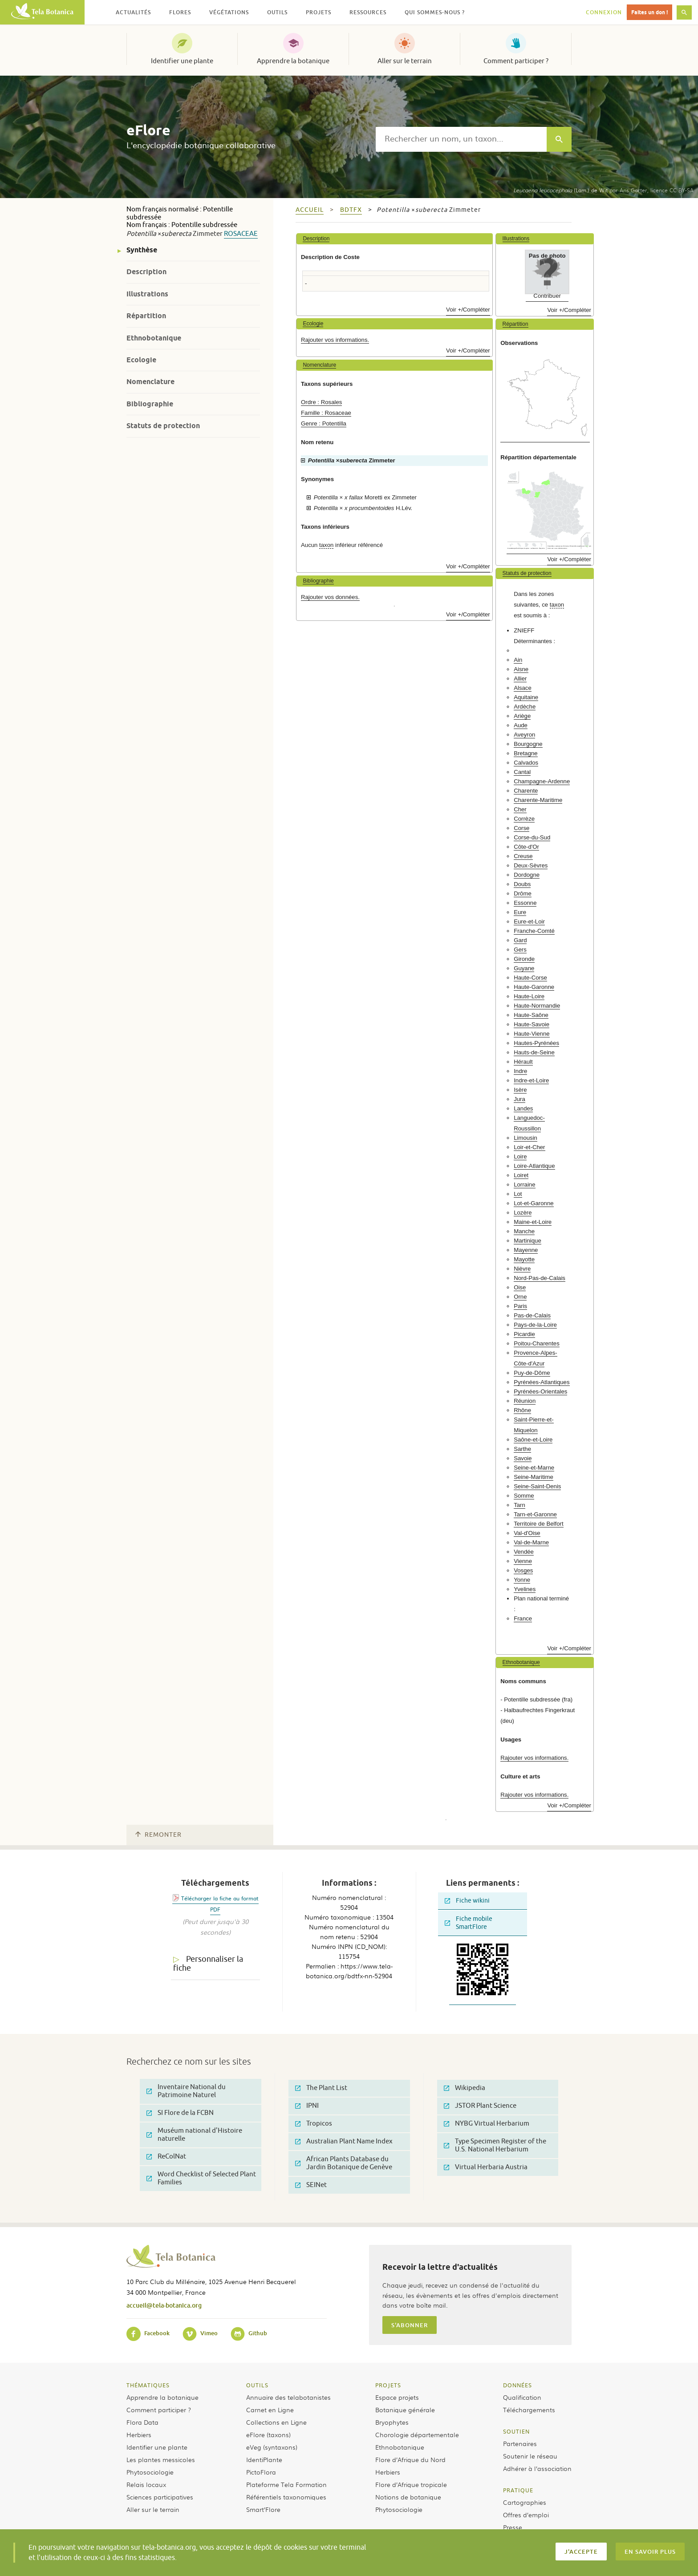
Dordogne (527, 874)
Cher (520, 809)
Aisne (521, 669)
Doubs (522, 884)
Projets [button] (318, 12)
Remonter (158, 1835)
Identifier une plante (182, 61)
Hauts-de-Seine (534, 1052)
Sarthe (522, 1449)
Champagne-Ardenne (542, 781)
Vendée (524, 1551)
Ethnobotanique (153, 338)
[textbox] (461, 139)
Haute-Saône (531, 1015)
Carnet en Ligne (270, 2409)
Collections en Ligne (276, 2422)
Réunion (525, 1400)
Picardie (524, 1334)
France (523, 1618)
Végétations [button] (229, 12)
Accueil (310, 210)
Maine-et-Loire (533, 1222)
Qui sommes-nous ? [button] (435, 12)
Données (517, 2385)
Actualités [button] (133, 12)
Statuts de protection (163, 425)
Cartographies (524, 2502)
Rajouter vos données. (330, 597)
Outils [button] (277, 12)
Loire (520, 1156)
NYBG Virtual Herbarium (486, 2123)
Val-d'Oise (527, 1533)
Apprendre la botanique (293, 61)
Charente (526, 790)
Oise (520, 1287)
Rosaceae (241, 234)
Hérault (523, 1061)
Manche (524, 1231)
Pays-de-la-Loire (535, 1324)
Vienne (523, 1561)
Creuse (523, 856)
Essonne (525, 902)
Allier (520, 678)
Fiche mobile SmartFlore (468, 1923)
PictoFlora (261, 2471)
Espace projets (397, 2397)
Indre (520, 1071)
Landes (523, 1108)
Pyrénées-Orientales (540, 1391)
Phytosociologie (150, 2471)
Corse (521, 828)
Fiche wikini (467, 1900)
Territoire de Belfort (538, 1523)
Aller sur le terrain (404, 61)
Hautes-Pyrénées (536, 1043)
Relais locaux (146, 2484)
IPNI (307, 2106)
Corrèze (524, 818)
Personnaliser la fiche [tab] (208, 1963)
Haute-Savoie (531, 1024)
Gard (520, 940)
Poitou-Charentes (537, 1343)
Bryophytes (392, 2422)
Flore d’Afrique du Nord (410, 2459)
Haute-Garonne (534, 987)
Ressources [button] (367, 12)
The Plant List (321, 2088)
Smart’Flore (263, 2509)
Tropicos (313, 2123)
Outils (257, 2385)
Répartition (146, 316)
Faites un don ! (649, 12)
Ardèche (525, 706)
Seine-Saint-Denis (537, 1486)
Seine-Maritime (533, 1477)
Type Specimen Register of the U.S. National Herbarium (495, 2145)
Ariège (522, 716)
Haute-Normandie (537, 1005)
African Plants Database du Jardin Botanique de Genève (343, 2163)
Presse (512, 2527)
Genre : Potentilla (323, 423)
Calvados (526, 762)
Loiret (521, 1175)
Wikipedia (464, 2088)
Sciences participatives (159, 2496)
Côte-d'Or (526, 846)
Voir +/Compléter (468, 309)
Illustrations (147, 294)
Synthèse (141, 250)
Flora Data (142, 2422)
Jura (519, 1099)
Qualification (522, 2397)
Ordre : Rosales (321, 402)
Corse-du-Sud (532, 837)
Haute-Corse (530, 977)
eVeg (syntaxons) (271, 2446)
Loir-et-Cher (529, 1147)
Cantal (522, 772)
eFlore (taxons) (268, 2434)
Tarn (519, 1505)
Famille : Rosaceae (326, 412)
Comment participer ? (515, 61)
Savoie (523, 1458)
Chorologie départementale (417, 2434)
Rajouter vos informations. (335, 339)
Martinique (527, 1240)
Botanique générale (405, 2409)
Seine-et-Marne (534, 1467)
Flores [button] (180, 12)
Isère (520, 1089)
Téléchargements (529, 2409)
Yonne (522, 1579)
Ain (518, 659)
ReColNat (166, 2156)
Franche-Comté (534, 931)
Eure (520, 912)
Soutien (516, 2431)
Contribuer (547, 295)
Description (146, 271)
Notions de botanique (408, 2496)
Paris (520, 1306)
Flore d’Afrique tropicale (411, 2484)
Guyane (524, 968)
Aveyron (524, 734)
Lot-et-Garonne (533, 1203)
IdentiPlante (264, 2459)
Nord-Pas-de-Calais (539, 1278)
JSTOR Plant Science (480, 2106)
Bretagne (526, 753)
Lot (518, 1194)
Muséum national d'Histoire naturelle (194, 2134)
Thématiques (148, 2385)
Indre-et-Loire (531, 1080)
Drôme (523, 893)
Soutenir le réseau (530, 2455)
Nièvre (522, 1268)
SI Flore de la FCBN (180, 2113)
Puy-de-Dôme (532, 1372)
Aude (521, 725)
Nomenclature (150, 381)
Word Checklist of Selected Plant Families (201, 2178)
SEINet (311, 2185)
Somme (524, 1495)
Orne (520, 1296)
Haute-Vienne (531, 1033)
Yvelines (525, 1589)
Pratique (518, 2490)
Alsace (523, 688)
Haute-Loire (529, 996)
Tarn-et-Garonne (535, 1514)
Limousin (525, 1137)
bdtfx (351, 210)
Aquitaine (526, 697)
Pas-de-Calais (532, 1315)
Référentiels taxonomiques (286, 2496)
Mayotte (524, 1259)
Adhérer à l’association (537, 2468)
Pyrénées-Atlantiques (541, 1382)
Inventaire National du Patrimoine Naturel (186, 2091)
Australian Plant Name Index (344, 2141)
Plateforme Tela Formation (286, 2484)
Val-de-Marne (531, 1542)
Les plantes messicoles (160, 2459)
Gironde (524, 959)
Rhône (522, 1410)
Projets (388, 2385)
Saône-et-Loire (533, 1439)
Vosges (523, 1570)
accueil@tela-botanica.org (164, 2305)
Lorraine (524, 1184)
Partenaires (520, 2443)
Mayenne (526, 1250)
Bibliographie (149, 404)
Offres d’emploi (526, 2514)
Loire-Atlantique (534, 1165)
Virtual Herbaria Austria (486, 2167)
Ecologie (141, 360)
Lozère (523, 1212)
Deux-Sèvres (531, 865)
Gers (520, 949)
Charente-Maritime (538, 800)
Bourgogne (528, 744)
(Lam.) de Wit (560, 190)
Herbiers (138, 2434)
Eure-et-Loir (529, 921)
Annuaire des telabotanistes (288, 2397)
